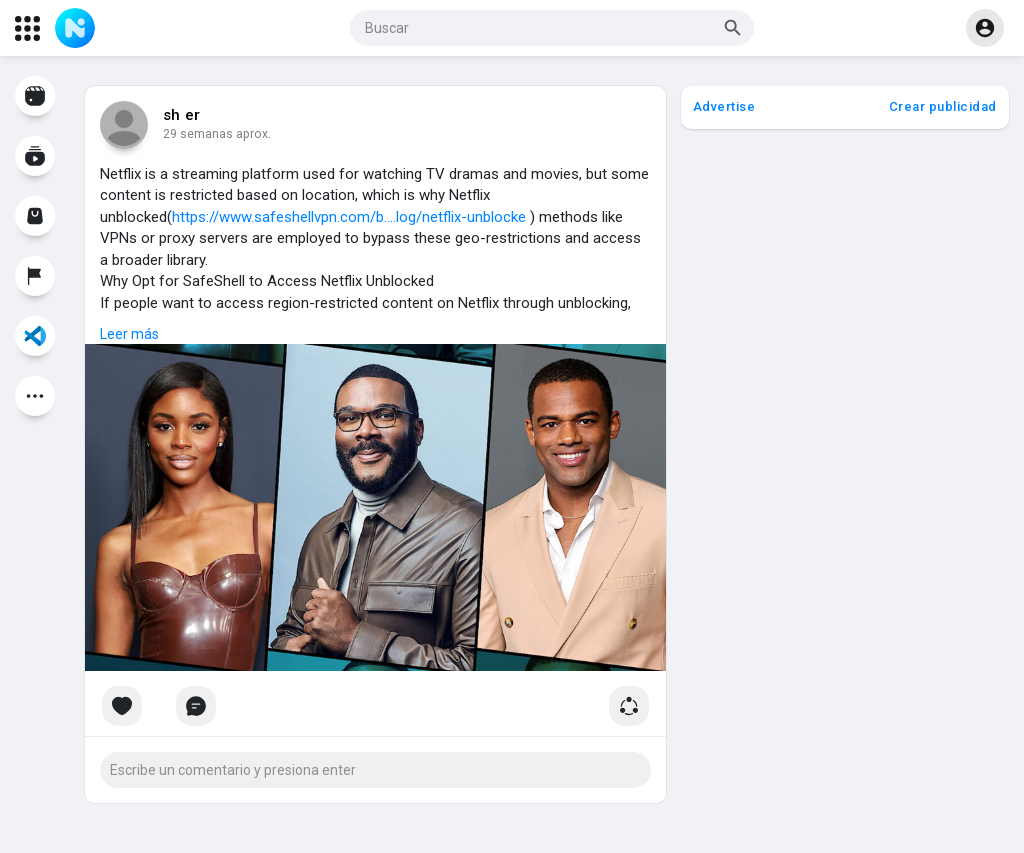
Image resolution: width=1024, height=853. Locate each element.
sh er (181, 115)
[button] (552, 28)
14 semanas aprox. (217, 134)
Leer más (129, 334)
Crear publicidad (943, 106)
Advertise (724, 106)
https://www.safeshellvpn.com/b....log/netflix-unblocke (349, 217)
